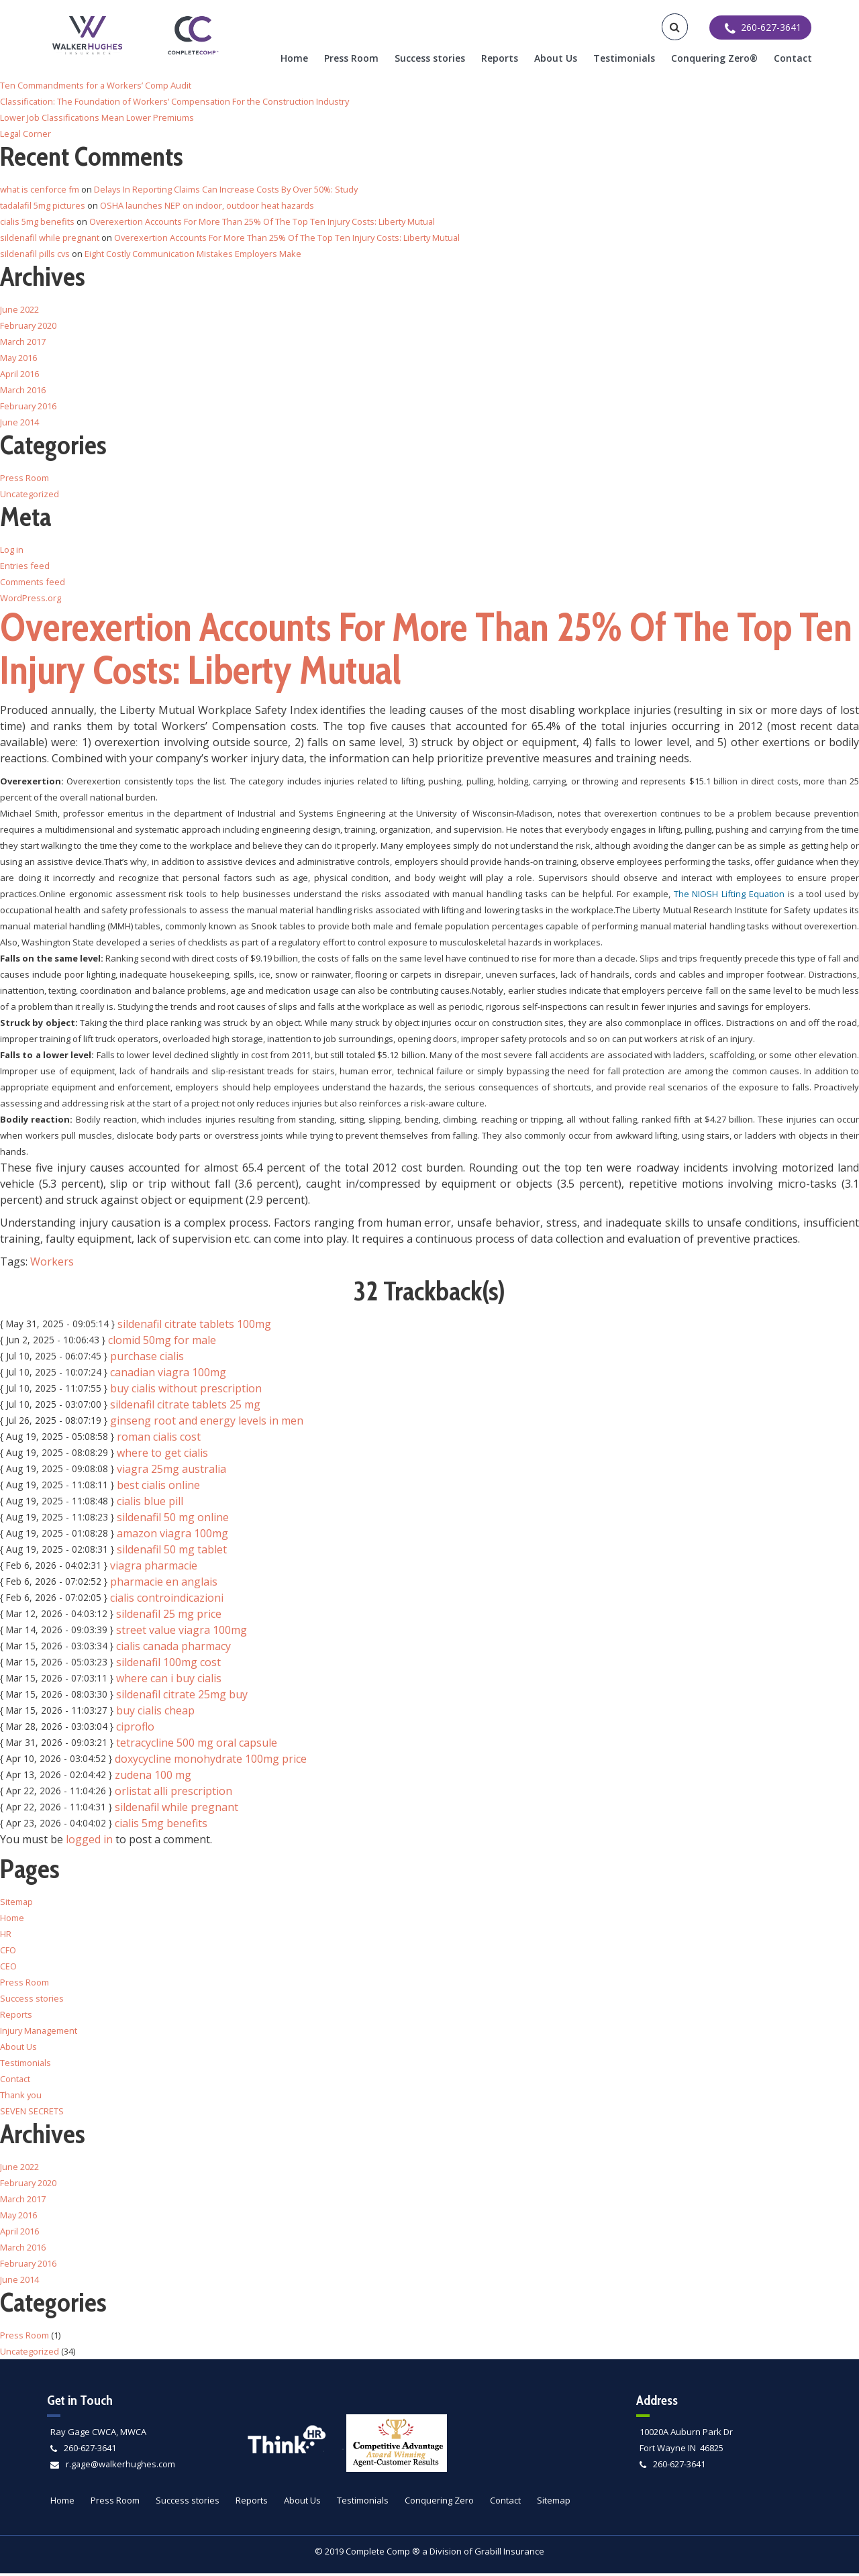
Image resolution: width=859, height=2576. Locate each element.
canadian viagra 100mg (168, 1375)
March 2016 (23, 390)
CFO (8, 1953)
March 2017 (23, 342)
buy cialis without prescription (186, 1391)
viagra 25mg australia (171, 1471)
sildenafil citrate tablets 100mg (194, 1326)
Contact (793, 58)
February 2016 (29, 406)
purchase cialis (147, 1358)
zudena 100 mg (153, 1777)
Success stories (430, 58)
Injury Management (39, 2033)
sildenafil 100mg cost (168, 1664)
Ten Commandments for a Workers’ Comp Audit (96, 85)
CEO (8, 1969)
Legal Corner (26, 133)
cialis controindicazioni (166, 1600)
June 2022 (19, 309)
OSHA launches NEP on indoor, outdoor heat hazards (210, 205)
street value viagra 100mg (181, 1632)
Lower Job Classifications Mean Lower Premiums (98, 117)
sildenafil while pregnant (176, 1809)
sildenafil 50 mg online (173, 1519)
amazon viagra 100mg (172, 1536)
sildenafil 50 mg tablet (172, 1552)
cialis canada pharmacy (173, 1648)
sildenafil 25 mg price (168, 1616)
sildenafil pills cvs (35, 254)
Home (294, 58)
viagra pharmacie (153, 1568)
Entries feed (25, 566)
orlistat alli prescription (173, 1793)
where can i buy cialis (168, 1680)
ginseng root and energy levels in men (206, 1423)
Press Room (351, 58)
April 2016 (19, 374)
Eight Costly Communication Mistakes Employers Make (196, 254)
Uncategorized (30, 494)
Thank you (21, 2098)
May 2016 (19, 358)
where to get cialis (162, 1455)
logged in (89, 1842)
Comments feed (32, 582)
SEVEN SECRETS (32, 2114)
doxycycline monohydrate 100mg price (211, 1761)
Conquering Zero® (714, 58)
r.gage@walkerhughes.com (121, 2467)
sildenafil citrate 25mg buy (182, 1697)
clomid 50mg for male (162, 1342)
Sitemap (17, 1904)
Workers (52, 1264)
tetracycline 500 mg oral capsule (196, 1745)
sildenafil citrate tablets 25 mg (185, 1407)
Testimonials (624, 58)
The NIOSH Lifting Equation (729, 896)
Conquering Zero (439, 2503)
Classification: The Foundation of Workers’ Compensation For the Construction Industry (176, 101)
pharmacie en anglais (163, 1584)
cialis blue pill (150, 1503)
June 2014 (19, 422)
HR (5, 1936)
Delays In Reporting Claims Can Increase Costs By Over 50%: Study (229, 189)
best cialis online (158, 1487)
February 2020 (29, 325)
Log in (11, 550)
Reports (499, 58)
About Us (555, 58)
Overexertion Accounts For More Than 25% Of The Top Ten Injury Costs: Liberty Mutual (264, 221)
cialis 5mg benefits (161, 1825)
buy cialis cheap (155, 1713)
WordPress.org (30, 598)
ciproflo (135, 1729)
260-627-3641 (90, 2450)
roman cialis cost (159, 1439)
